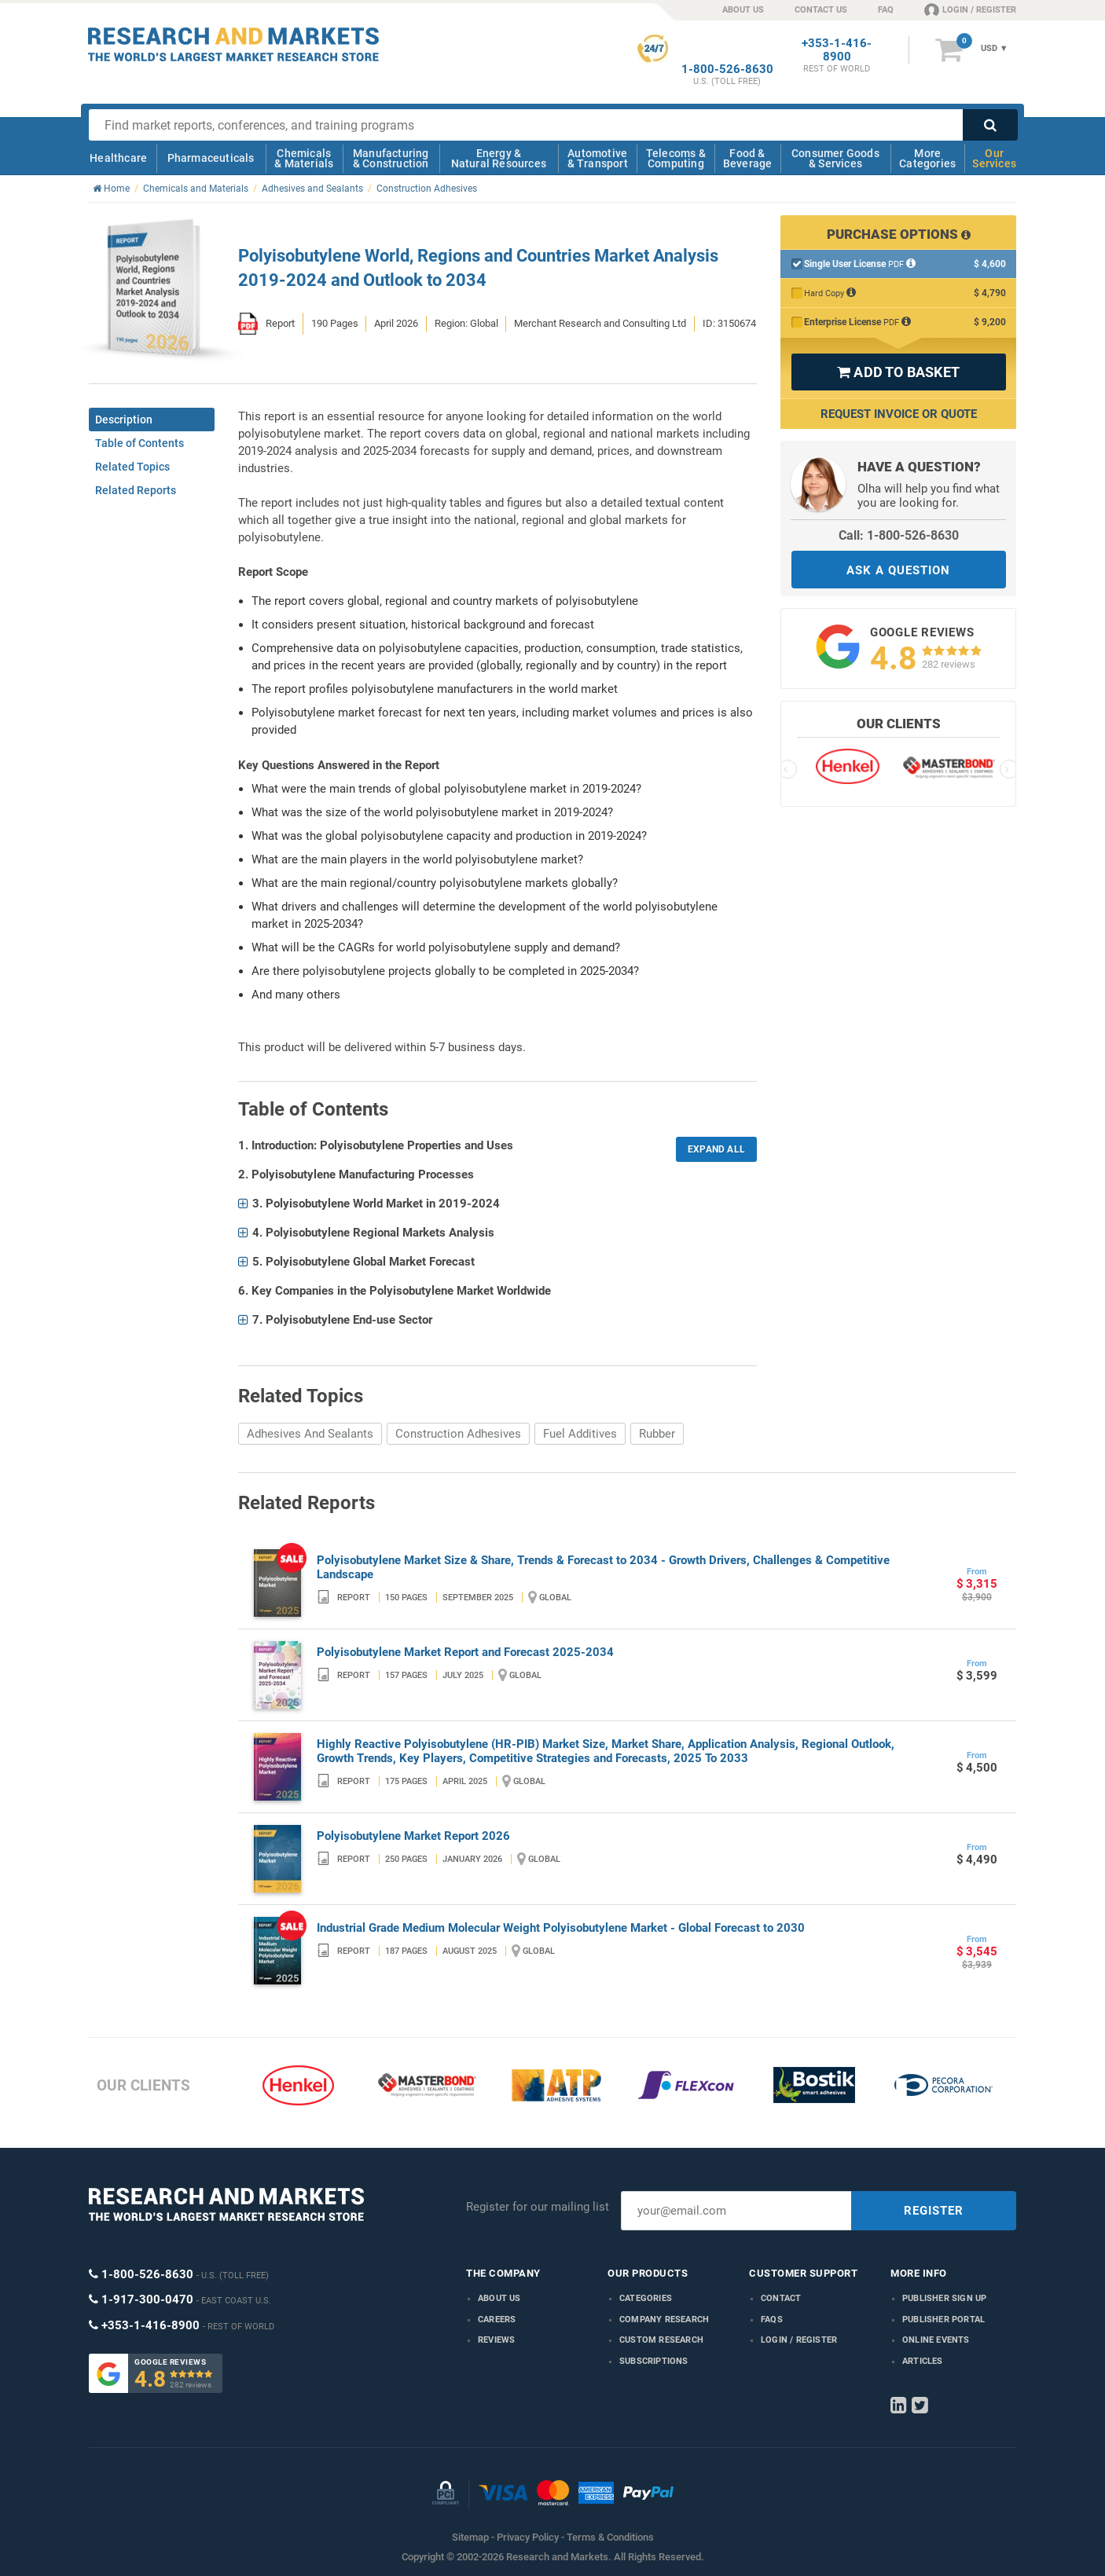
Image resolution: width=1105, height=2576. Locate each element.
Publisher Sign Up (944, 2298)
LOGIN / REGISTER (970, 9)
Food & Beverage (748, 158)
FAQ (886, 10)
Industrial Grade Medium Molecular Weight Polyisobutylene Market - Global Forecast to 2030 (561, 1928)
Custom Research (661, 2340)
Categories (645, 2298)
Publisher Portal (943, 2319)
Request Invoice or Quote (898, 414)
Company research (664, 2319)
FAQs (772, 2319)
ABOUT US (743, 10)
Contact (781, 2298)
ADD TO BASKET (898, 372)
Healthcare (118, 158)
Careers (497, 2319)
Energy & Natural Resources (498, 158)
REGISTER (934, 2211)
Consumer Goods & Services (835, 158)
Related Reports (135, 490)
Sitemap (470, 2537)
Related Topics (132, 466)
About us (499, 2298)
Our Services (994, 158)
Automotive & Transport (597, 158)
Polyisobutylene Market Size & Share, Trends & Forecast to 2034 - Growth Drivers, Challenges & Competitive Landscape (603, 1567)
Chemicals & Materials (303, 158)
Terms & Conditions (610, 2537)
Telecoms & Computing (676, 158)
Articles (922, 2361)
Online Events (936, 2340)
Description (123, 419)
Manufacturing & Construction (391, 158)
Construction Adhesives (458, 1434)
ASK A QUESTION (898, 570)
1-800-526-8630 (727, 69)
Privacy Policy (528, 2537)
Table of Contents (139, 443)
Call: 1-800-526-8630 (899, 535)
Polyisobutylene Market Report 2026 (413, 1836)
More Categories (927, 158)
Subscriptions (653, 2361)
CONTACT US (821, 10)
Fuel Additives (580, 1434)
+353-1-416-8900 (837, 50)
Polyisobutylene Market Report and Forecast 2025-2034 (465, 1652)
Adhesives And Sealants (310, 1434)
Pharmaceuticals (211, 158)
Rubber (657, 1434)
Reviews (496, 2340)
